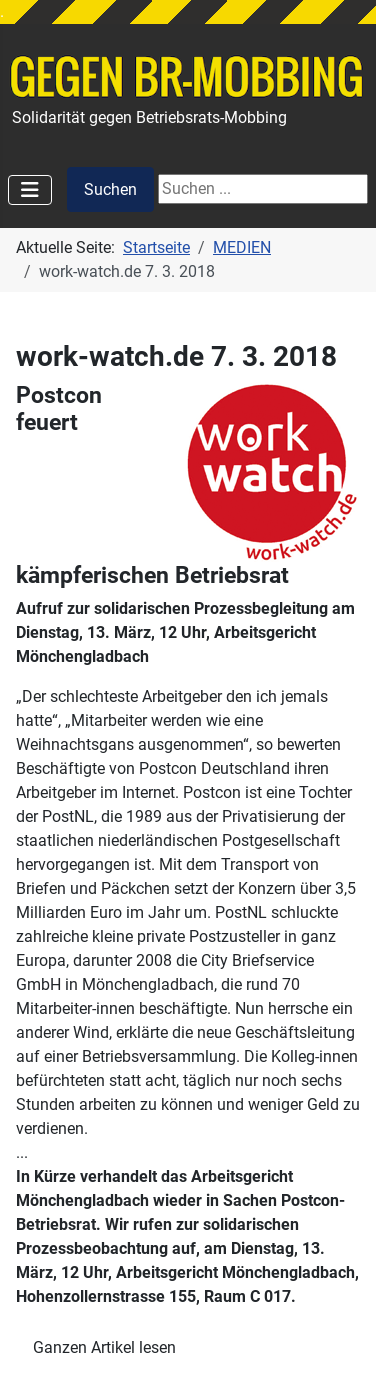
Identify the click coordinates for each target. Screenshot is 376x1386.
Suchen (110, 189)
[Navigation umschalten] (30, 190)
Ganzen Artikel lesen (104, 1347)
